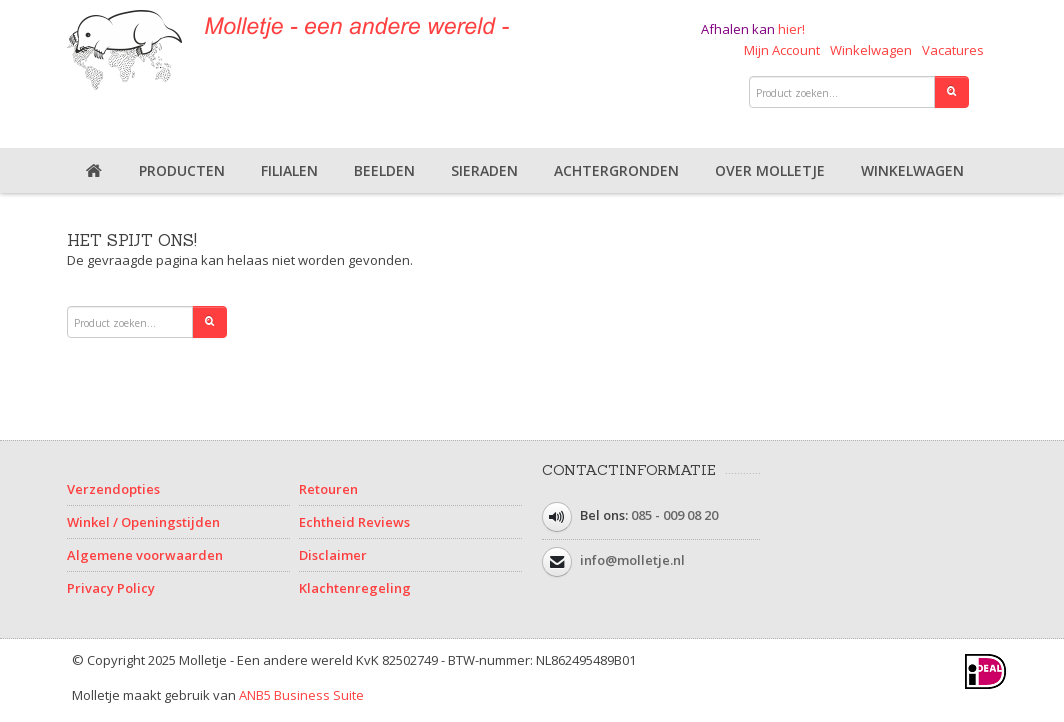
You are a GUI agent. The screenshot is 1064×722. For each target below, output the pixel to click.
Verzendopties (113, 489)
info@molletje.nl (632, 560)
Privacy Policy (111, 588)
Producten (182, 170)
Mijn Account (782, 50)
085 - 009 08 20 (674, 515)
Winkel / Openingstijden (143, 522)
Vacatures (953, 50)
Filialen (289, 170)
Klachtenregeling (355, 588)
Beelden (384, 170)
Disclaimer (333, 555)
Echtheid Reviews (354, 522)
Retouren (328, 489)
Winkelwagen (871, 50)
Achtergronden (616, 170)
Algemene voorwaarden (145, 555)
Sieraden (484, 170)
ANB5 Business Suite (301, 695)
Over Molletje (770, 170)
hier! (791, 29)
